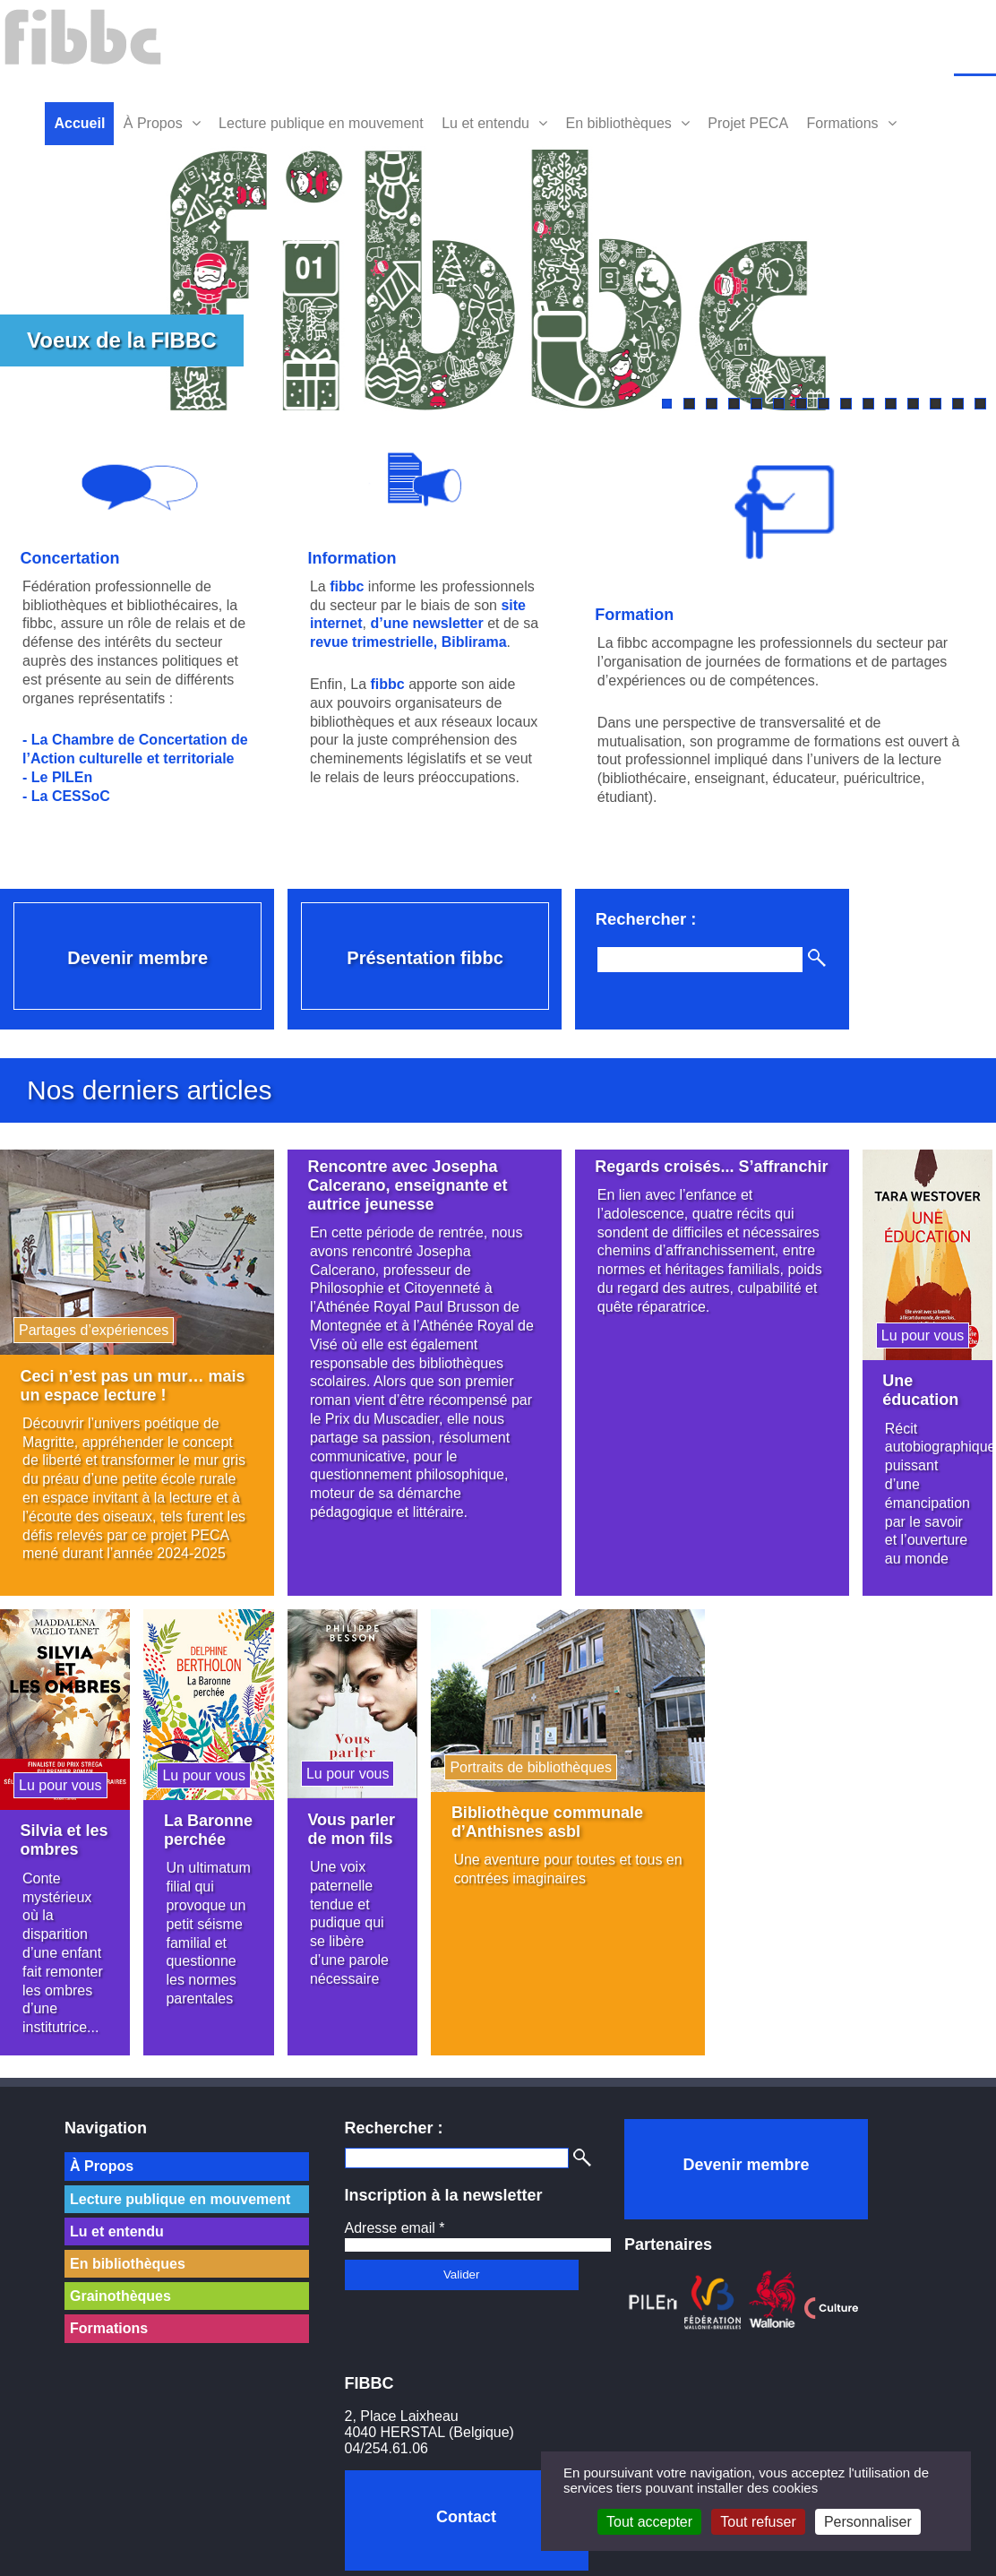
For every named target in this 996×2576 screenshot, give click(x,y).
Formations (843, 123)
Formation (627, 613)
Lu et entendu (485, 123)
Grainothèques (120, 2296)
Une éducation (911, 1388)
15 (980, 403)
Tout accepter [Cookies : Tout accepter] (649, 2521)
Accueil (79, 123)
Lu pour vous (913, 1332)
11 (891, 403)
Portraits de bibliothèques (526, 1760)
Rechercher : (639, 914)
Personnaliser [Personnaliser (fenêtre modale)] (868, 2521)
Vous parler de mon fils (348, 1822)
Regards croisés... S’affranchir (657, 1176)
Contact (466, 2517)
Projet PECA (748, 123)
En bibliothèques (618, 123)
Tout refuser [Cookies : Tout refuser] (757, 2521)
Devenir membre (136, 953)
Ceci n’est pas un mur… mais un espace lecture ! (133, 1383)
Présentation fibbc (420, 953)
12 (913, 403)
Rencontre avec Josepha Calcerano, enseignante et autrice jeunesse (404, 1185)
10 (868, 403)
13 (935, 403)
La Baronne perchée (195, 1832)
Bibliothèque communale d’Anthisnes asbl (543, 1814)
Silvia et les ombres (64, 1832)
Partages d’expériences (93, 1328)
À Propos (153, 123)
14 (958, 403)
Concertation (70, 556)
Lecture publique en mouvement (321, 123)
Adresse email (395, 2228)
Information (349, 556)
